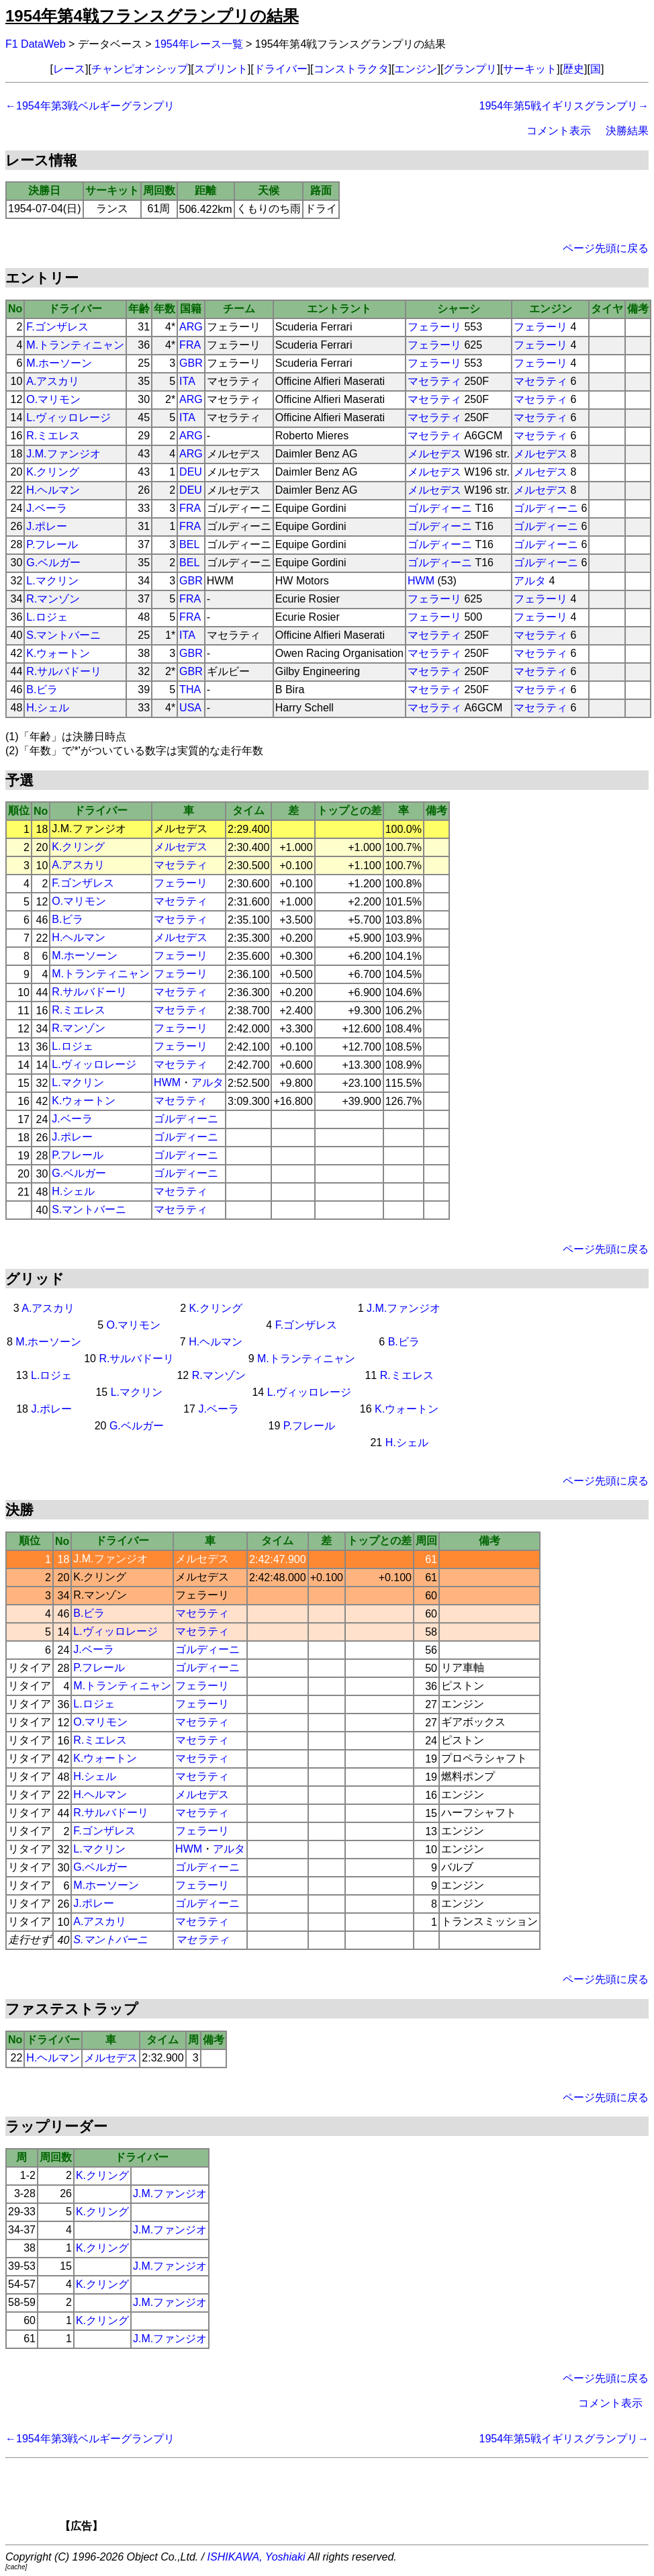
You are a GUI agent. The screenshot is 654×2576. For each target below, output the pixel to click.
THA (190, 689)
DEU (190, 472)
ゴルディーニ (440, 508)
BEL (189, 544)
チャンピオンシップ (139, 69)
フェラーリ (434, 326)
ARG (191, 326)
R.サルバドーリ (63, 671)
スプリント (221, 69)
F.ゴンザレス (57, 326)
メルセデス (434, 453)
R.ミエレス (53, 435)
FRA (190, 345)
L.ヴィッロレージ (68, 417)
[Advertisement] (349, 2499)
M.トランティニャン (75, 345)
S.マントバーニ (63, 635)
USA (190, 707)
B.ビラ (42, 689)
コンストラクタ (351, 69)
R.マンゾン (53, 599)
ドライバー (281, 69)
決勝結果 (627, 130)
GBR (191, 363)
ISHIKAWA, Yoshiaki (256, 2557)
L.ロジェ (46, 617)
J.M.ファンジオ (63, 453)
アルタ (530, 580)
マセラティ (434, 381)
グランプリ (470, 69)
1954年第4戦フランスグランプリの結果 (152, 16)
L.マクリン (52, 580)
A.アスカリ (52, 381)
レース (69, 69)
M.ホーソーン (59, 363)
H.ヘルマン (53, 490)
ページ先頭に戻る (606, 248)
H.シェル (47, 707)
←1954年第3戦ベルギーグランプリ (90, 106)
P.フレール (52, 544)
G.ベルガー (53, 562)
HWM (421, 580)
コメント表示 (558, 130)
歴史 (573, 69)
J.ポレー (46, 526)
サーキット (530, 69)
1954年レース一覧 (198, 44)
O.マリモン (53, 399)
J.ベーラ (46, 508)
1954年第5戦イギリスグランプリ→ (564, 106)
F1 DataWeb (35, 44)
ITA (187, 381)
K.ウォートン (58, 653)
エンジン (415, 69)
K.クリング (52, 472)
